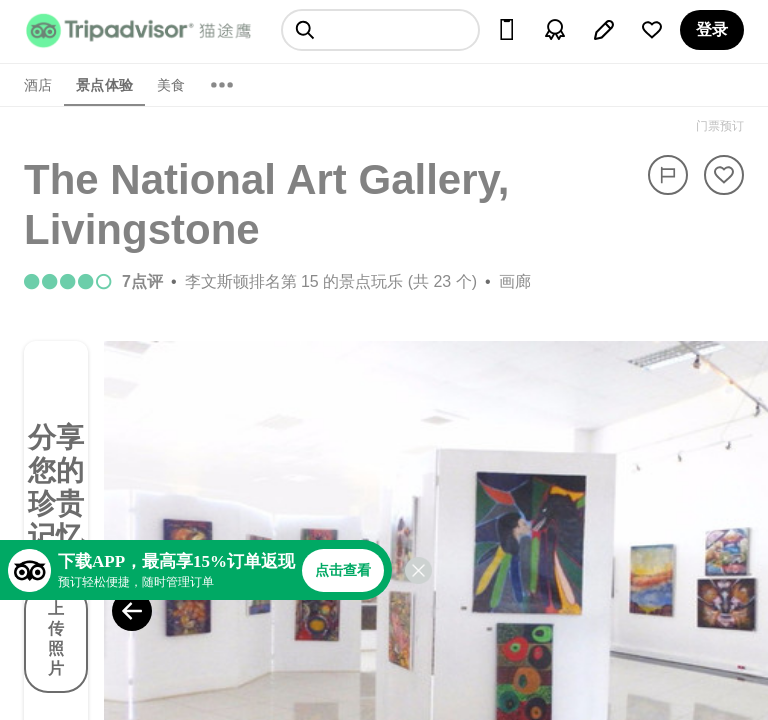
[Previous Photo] (132, 611)
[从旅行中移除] (724, 175)
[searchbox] (380, 30)
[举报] (668, 175)
